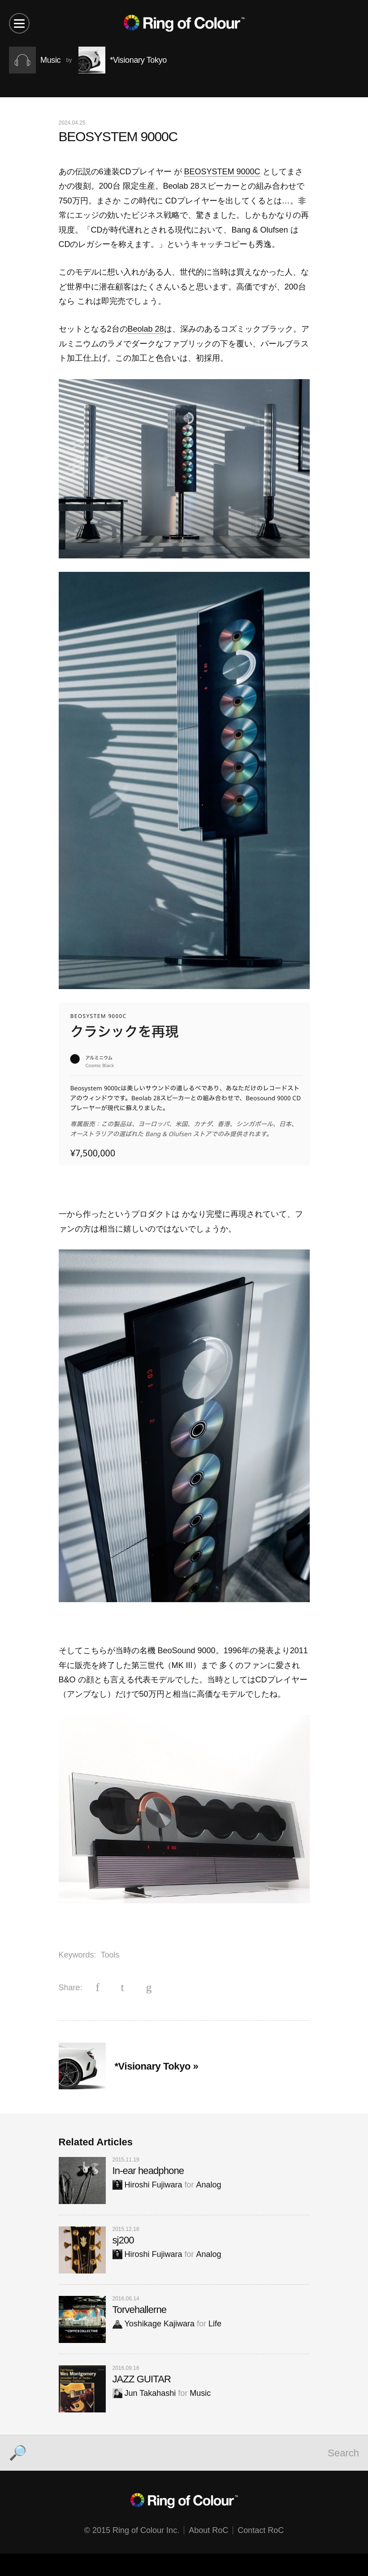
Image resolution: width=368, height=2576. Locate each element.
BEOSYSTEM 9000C (222, 171)
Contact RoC (261, 2530)
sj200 (123, 2240)
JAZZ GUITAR (142, 2379)
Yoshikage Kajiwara (154, 2323)
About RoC (208, 2530)
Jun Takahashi (144, 2393)
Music (200, 2393)
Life (214, 2323)
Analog (208, 2184)
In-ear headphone (148, 2170)
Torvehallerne (140, 2309)
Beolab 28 (146, 328)
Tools (110, 1954)
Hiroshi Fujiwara (147, 2184)
